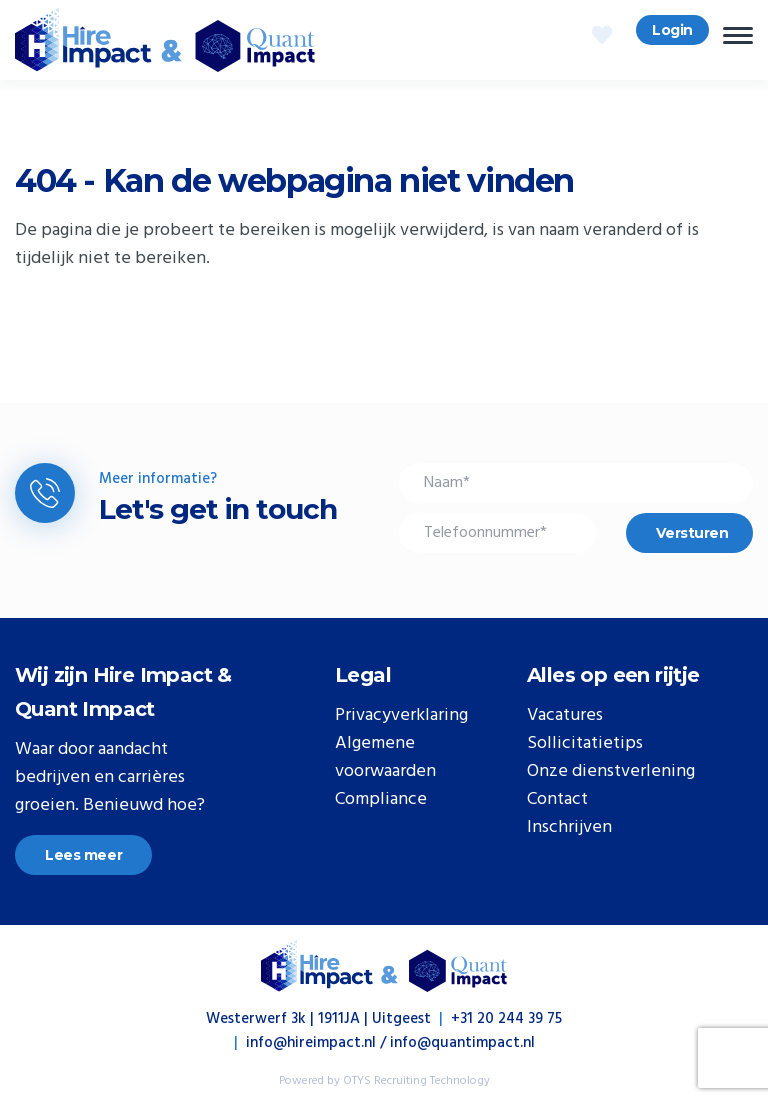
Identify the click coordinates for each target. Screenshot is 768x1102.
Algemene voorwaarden (385, 758)
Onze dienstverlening (611, 772)
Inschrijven (569, 828)
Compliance (381, 800)
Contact (557, 800)
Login (672, 30)
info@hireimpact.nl (311, 1043)
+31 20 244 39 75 (506, 1019)
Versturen (692, 533)
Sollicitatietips (585, 744)
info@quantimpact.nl (462, 1043)
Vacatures (565, 716)
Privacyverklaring (401, 716)
